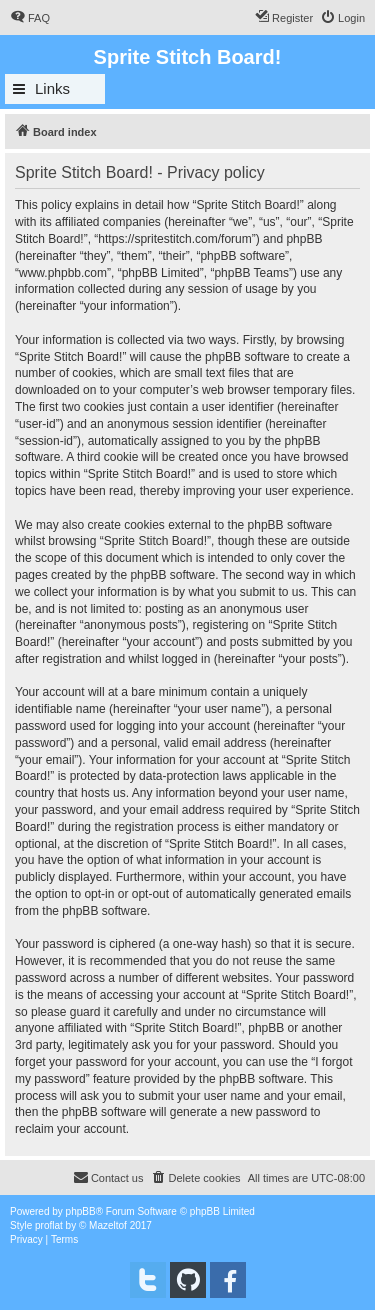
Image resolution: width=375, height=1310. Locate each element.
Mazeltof (108, 1225)
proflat (49, 1225)
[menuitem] (30, 18)
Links (52, 88)
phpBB (81, 1211)
